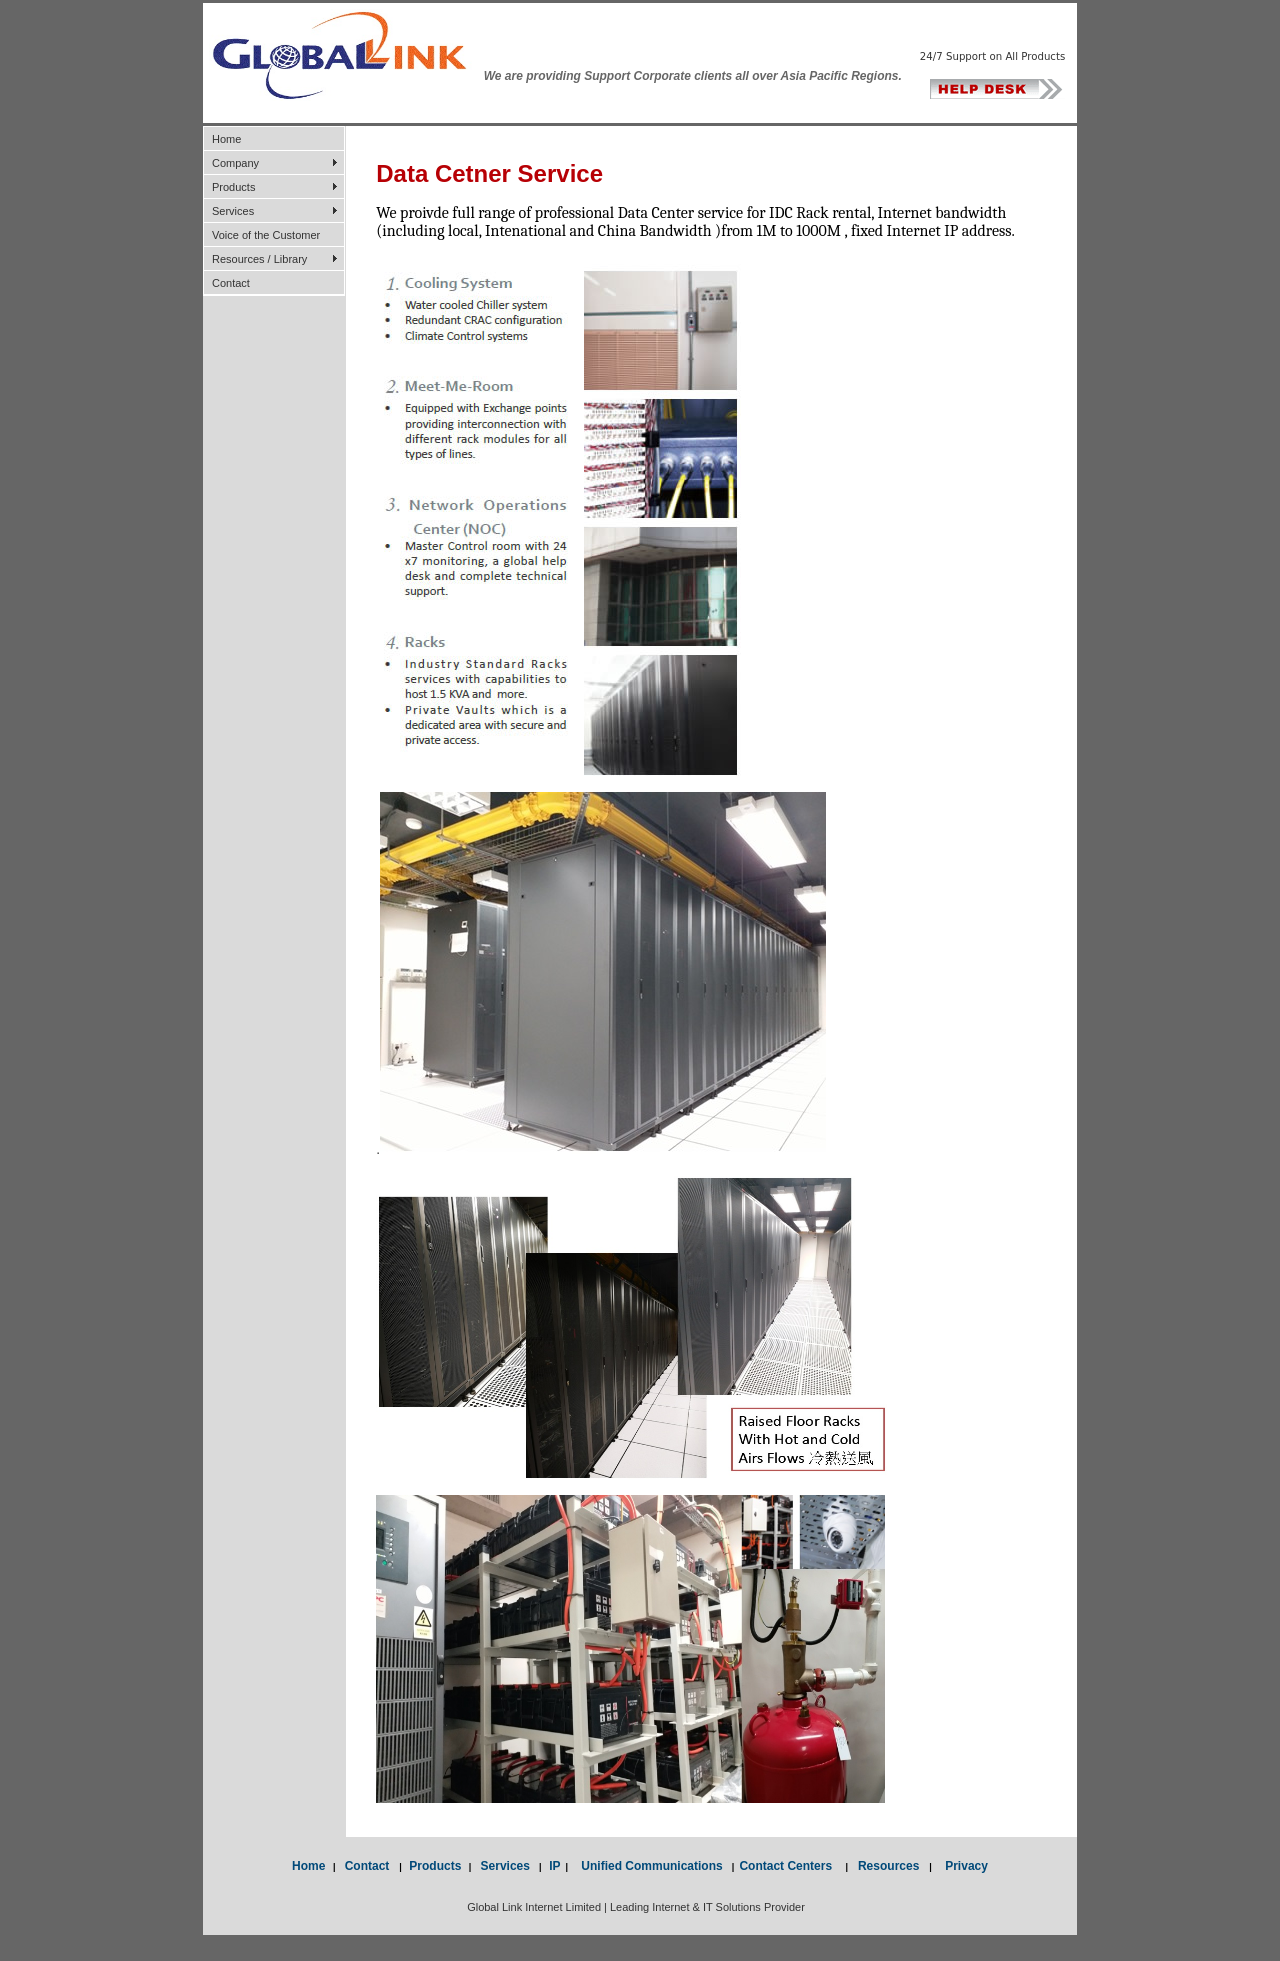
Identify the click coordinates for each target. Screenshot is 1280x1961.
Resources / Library (259, 259)
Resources (888, 1866)
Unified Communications (648, 1866)
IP (554, 1866)
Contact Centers (792, 1866)
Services (233, 211)
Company (235, 163)
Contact (231, 283)
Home (226, 139)
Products (233, 187)
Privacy (960, 1866)
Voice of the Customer (266, 235)
